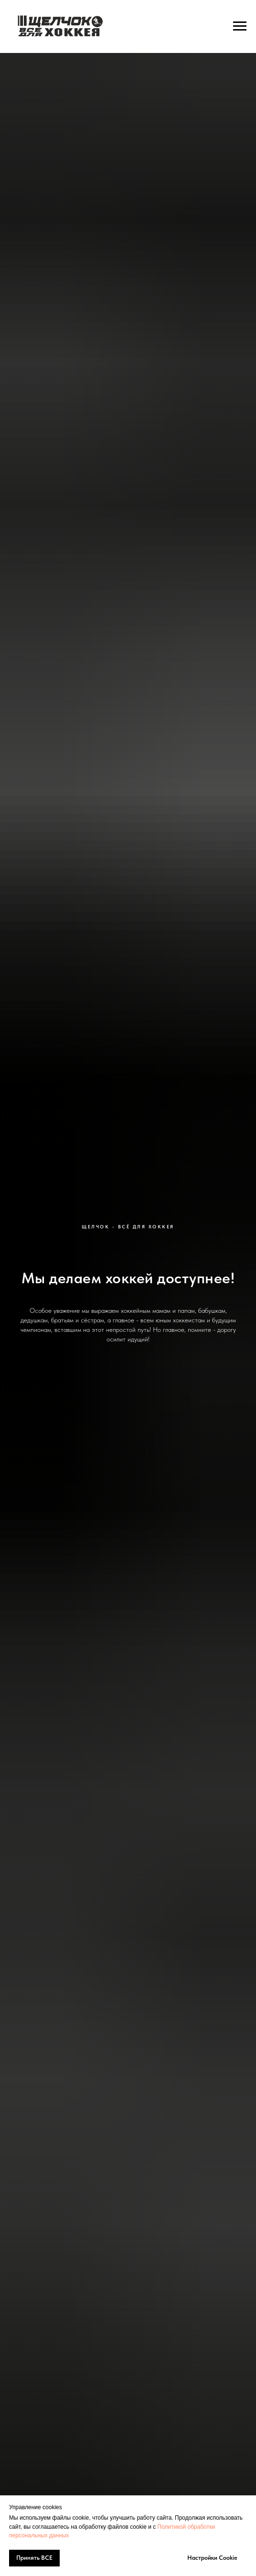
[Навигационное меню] (239, 26)
